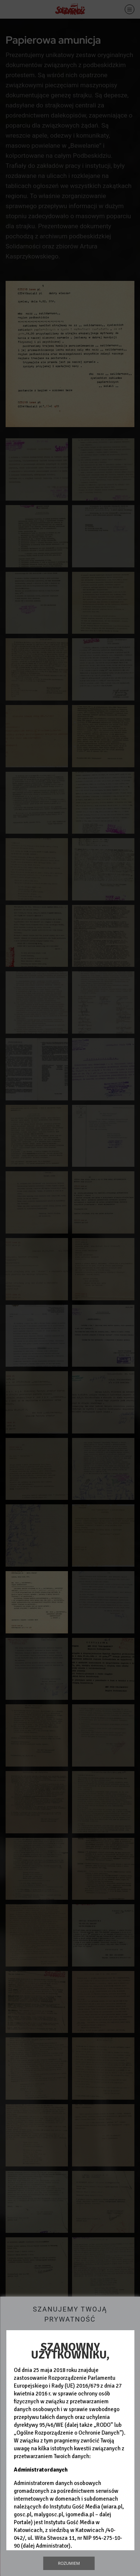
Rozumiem (69, 2563)
